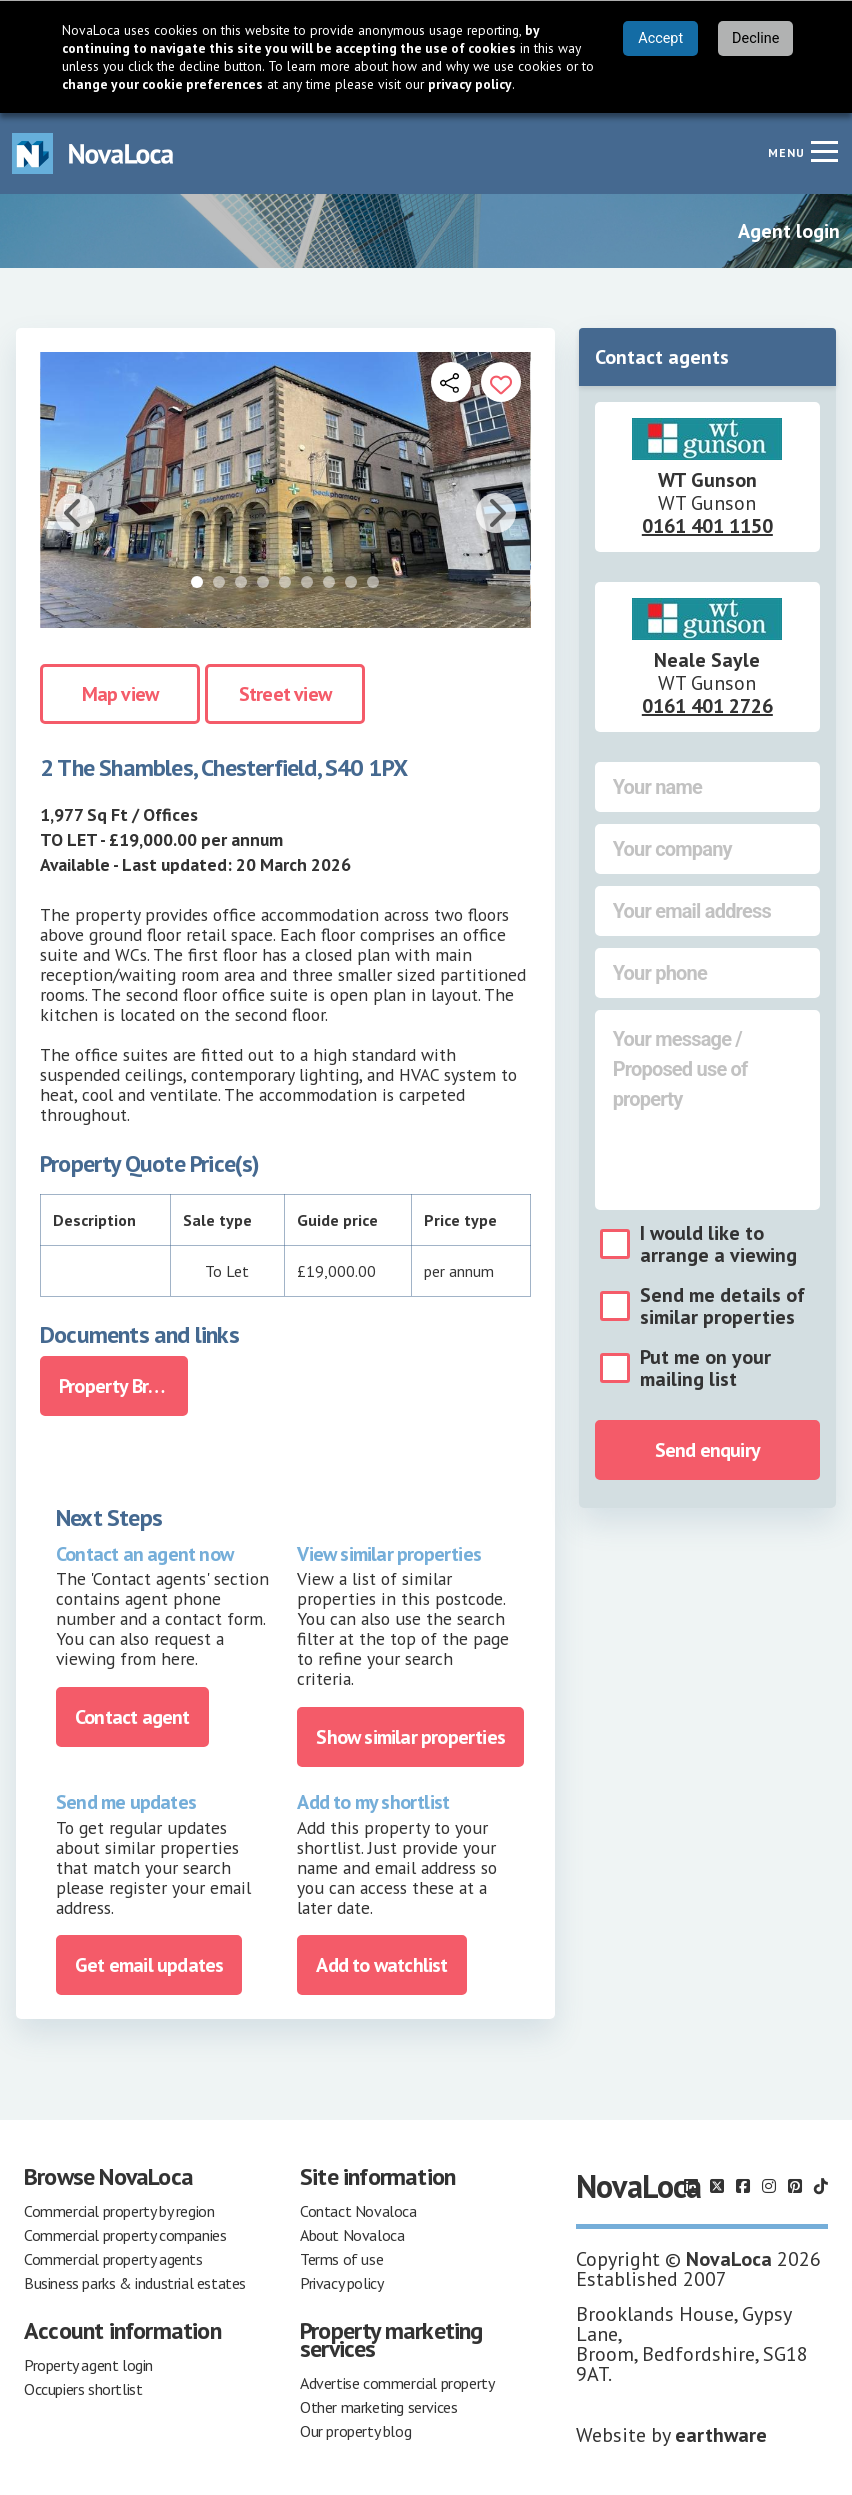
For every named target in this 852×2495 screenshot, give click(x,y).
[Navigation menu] (824, 151)
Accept (660, 38)
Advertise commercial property (397, 2383)
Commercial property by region (119, 2211)
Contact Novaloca (358, 2211)
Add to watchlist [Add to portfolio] (381, 1965)
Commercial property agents (113, 2259)
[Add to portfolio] (501, 382)
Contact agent (132, 1717)
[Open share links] (451, 382)
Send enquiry (707, 1450)
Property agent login (88, 2365)
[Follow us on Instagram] (769, 2186)
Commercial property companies (125, 2235)
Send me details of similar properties (722, 1306)
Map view (120, 694)
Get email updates (149, 1965)
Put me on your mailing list (705, 1368)
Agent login (789, 231)
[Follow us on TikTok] (821, 2186)
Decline (755, 38)
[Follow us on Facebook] (743, 2186)
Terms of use (341, 2259)
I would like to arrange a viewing (718, 1244)
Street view (285, 694)
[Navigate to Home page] (93, 153)
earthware (721, 2435)
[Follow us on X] (717, 2186)
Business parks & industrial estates (135, 2283)
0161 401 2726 (707, 706)
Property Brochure (123, 1386)
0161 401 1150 (707, 526)
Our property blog (355, 2431)
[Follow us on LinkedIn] (691, 2186)
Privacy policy (341, 2283)
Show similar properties (410, 1737)
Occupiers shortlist (83, 2389)
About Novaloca (352, 2235)
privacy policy (470, 84)
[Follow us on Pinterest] (795, 2186)
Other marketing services (378, 2407)
